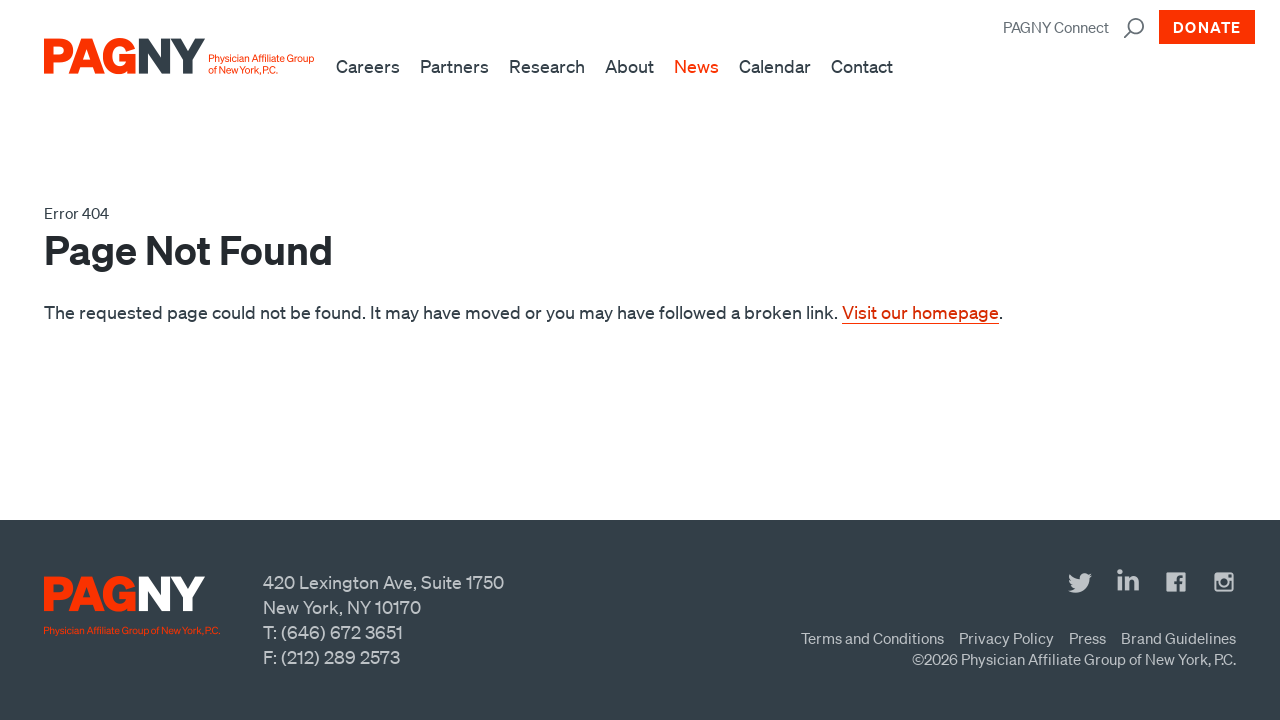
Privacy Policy (1006, 638)
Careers (368, 66)
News (696, 66)
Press (1087, 638)
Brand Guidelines (1178, 638)
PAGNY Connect (1056, 27)
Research (547, 66)
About (629, 66)
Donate (1207, 27)
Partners (454, 66)
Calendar (775, 66)
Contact (862, 66)
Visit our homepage (920, 312)
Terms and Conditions (872, 638)
